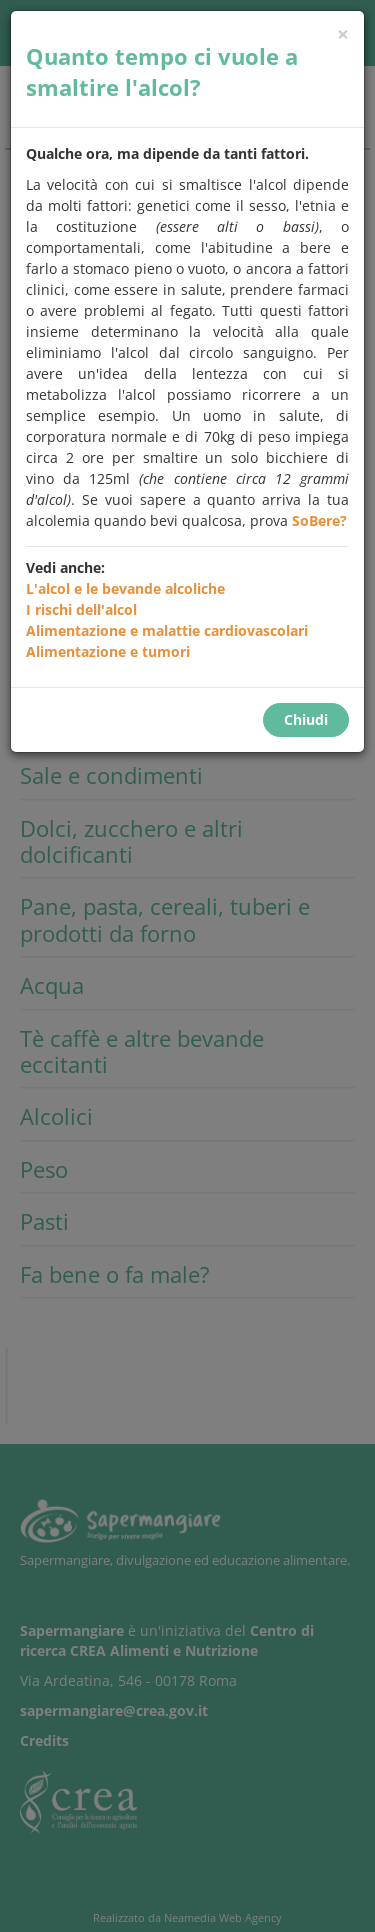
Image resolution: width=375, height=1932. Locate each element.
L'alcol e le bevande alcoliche (125, 588)
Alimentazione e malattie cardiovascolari (167, 630)
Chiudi (306, 719)
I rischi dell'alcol (81, 609)
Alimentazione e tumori (108, 651)
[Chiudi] (343, 34)
